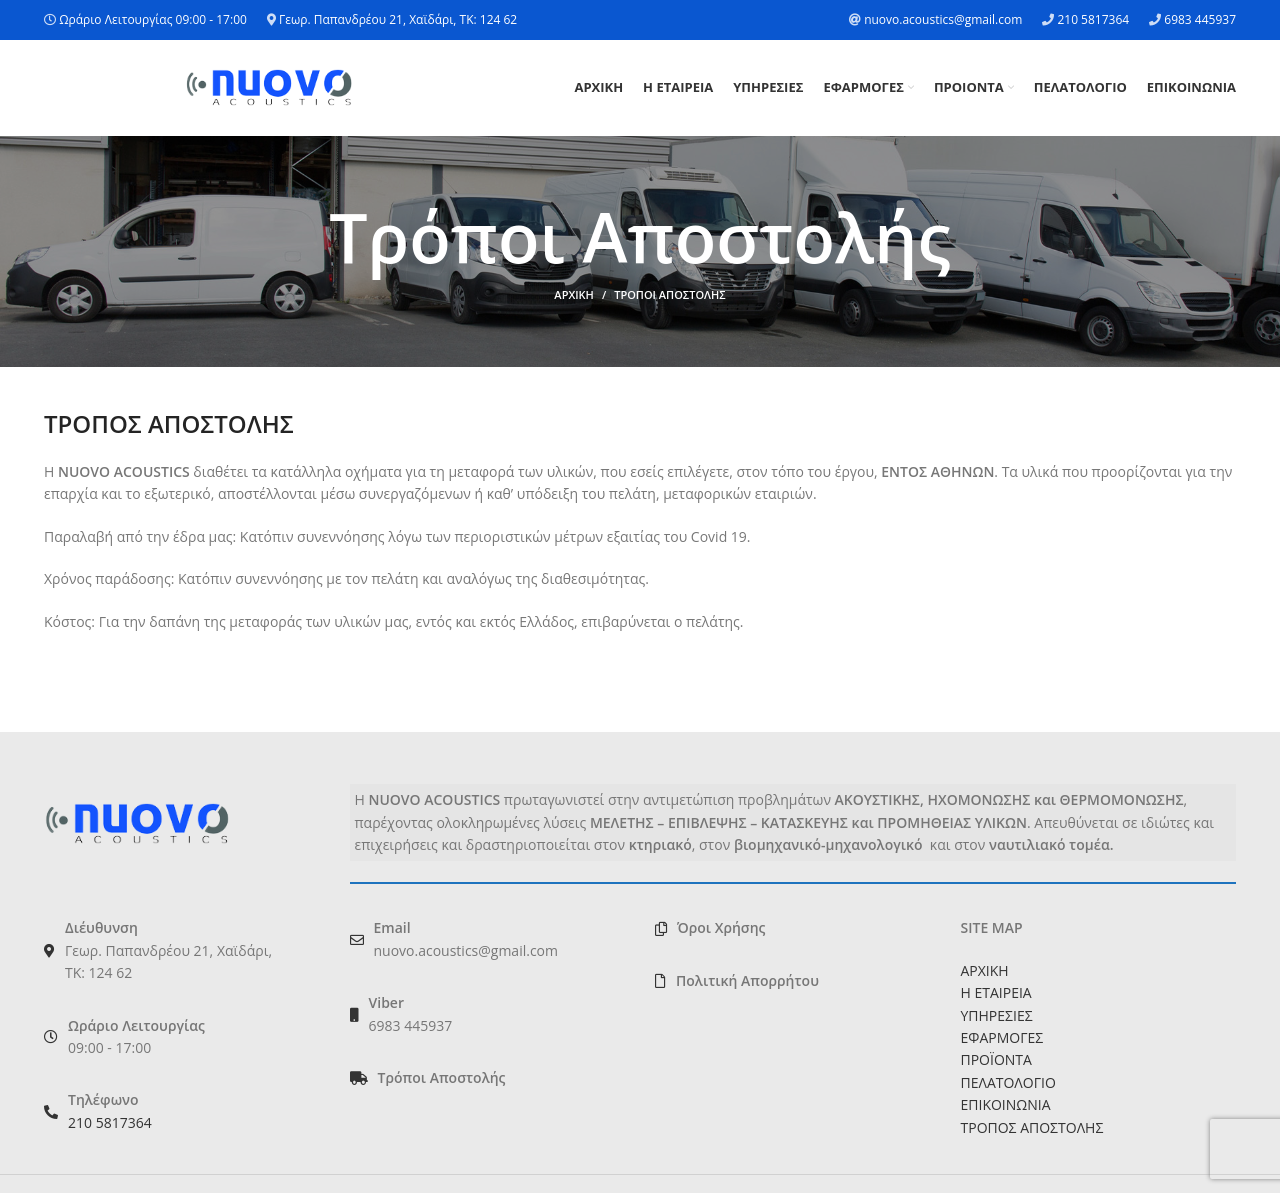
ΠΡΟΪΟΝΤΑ (996, 1060)
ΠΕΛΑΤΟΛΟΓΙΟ (1008, 1082)
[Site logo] (269, 86)
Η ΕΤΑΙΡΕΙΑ (996, 992)
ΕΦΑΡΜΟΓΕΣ (1002, 1037)
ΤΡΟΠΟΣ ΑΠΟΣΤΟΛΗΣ (1032, 1127)
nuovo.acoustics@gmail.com (943, 19)
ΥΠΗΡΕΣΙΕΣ (997, 1015)
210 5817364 (1093, 19)
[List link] (488, 1078)
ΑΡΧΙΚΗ (574, 295)
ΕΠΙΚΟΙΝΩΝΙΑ (1006, 1104)
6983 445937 (1200, 19)
